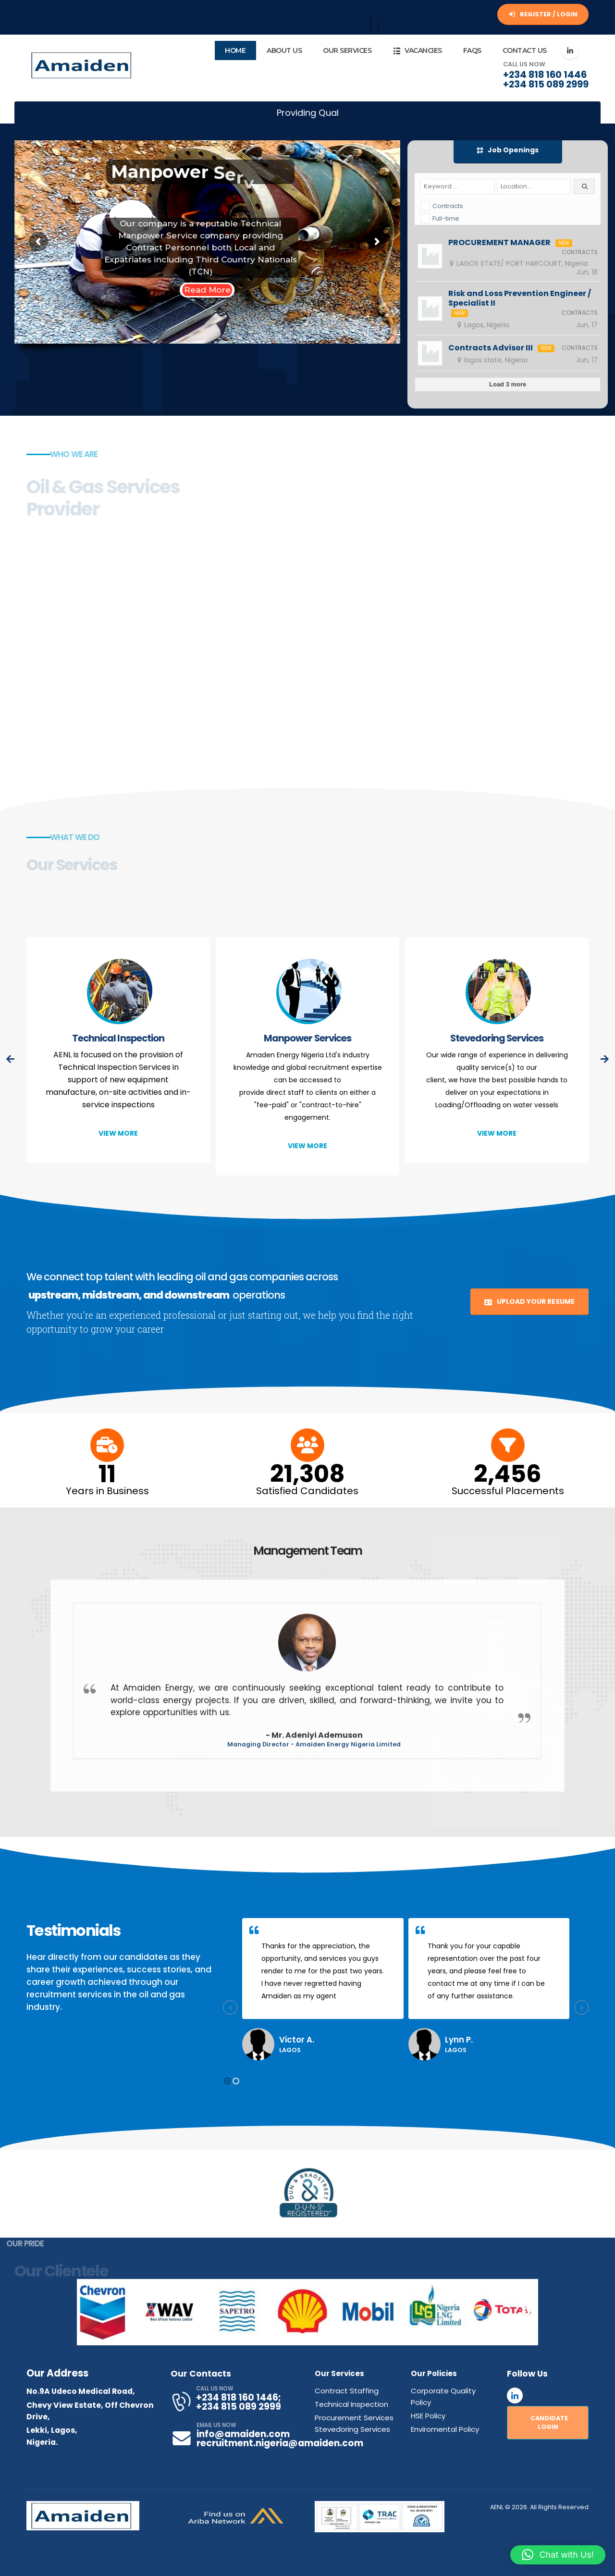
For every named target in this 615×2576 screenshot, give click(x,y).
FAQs (472, 50)
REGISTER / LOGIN (543, 14)
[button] (118, 1133)
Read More (207, 290)
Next (526, 2312)
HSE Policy (428, 2416)
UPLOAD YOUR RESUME (529, 1301)
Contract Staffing (347, 2391)
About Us (284, 50)
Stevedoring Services (496, 1038)
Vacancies (417, 50)
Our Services (347, 50)
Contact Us (525, 50)
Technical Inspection (118, 1038)
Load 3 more (507, 384)
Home (235, 50)
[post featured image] (118, 992)
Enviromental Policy (445, 2429)
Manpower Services (307, 1038)
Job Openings (508, 150)
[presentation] (10, 1059)
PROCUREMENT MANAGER (499, 243)
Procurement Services (354, 2418)
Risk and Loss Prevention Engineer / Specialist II (519, 298)
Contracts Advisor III (490, 348)
